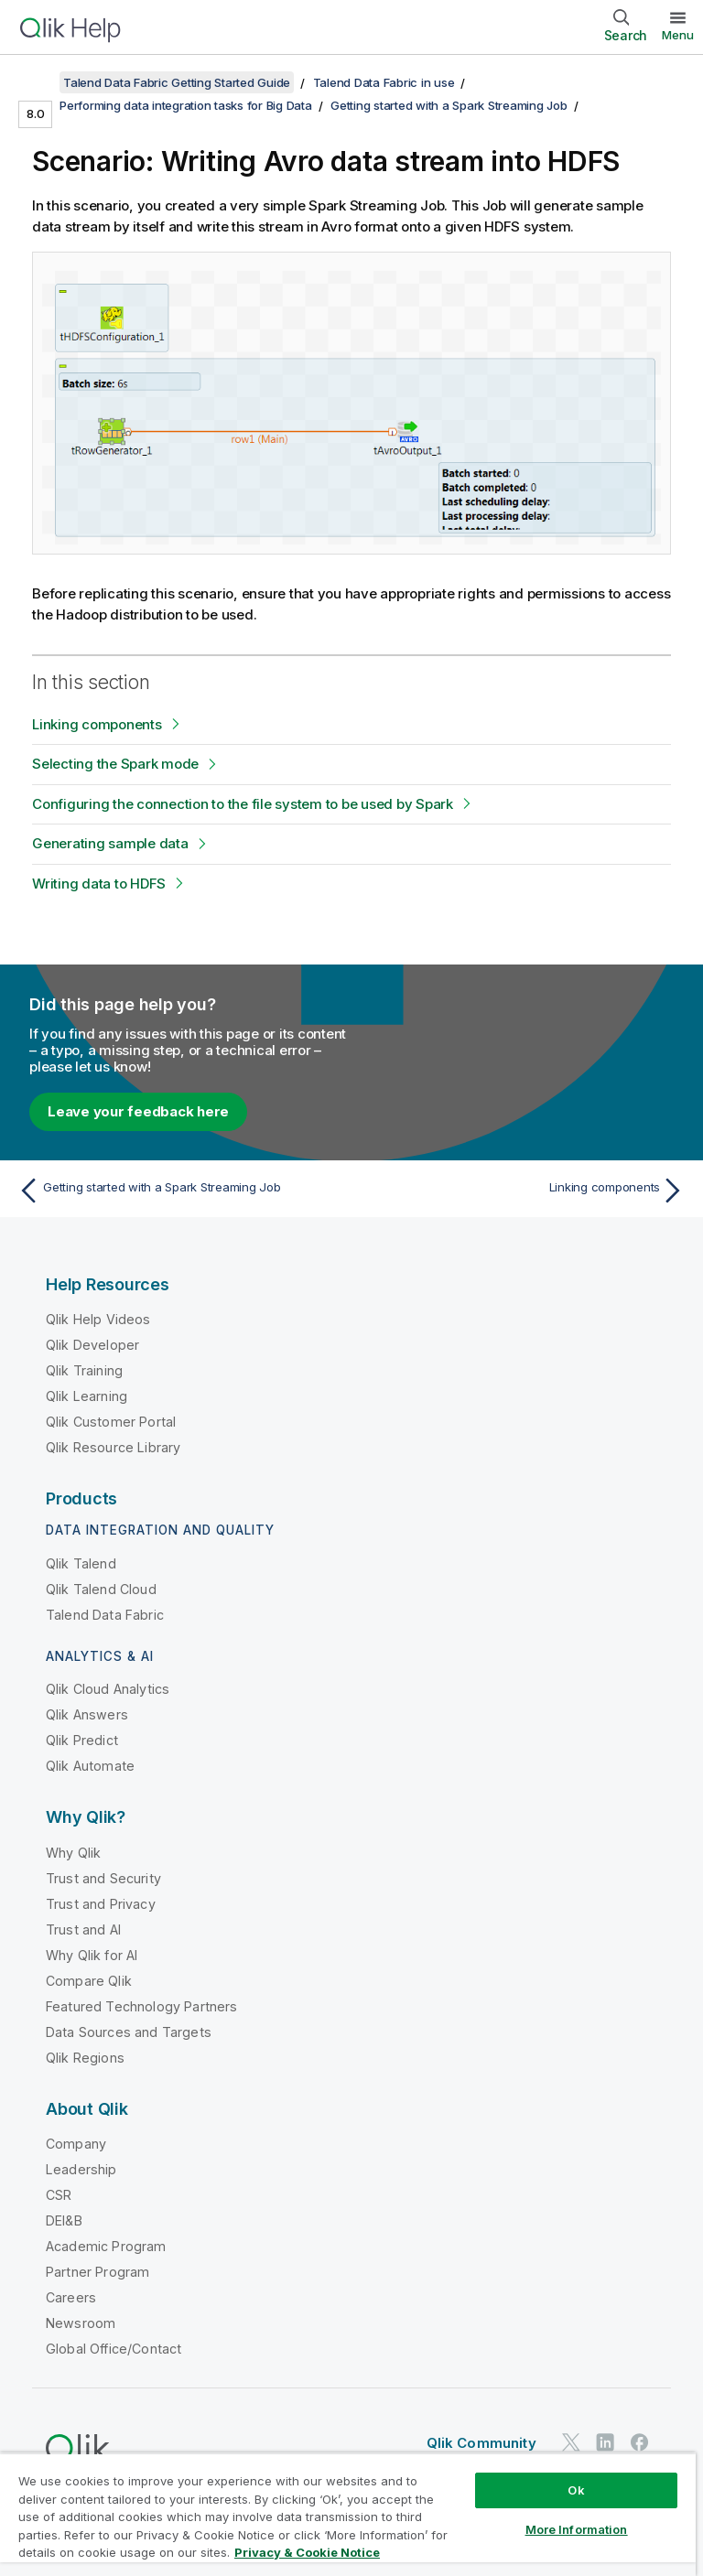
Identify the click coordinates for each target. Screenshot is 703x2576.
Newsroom (80, 2323)
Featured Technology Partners (141, 2006)
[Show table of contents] (36, 82)
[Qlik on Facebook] (640, 2442)
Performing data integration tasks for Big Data (185, 105)
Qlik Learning (86, 1396)
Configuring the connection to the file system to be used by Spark (242, 804)
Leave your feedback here (138, 1111)
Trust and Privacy (101, 1904)
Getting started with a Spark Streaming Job (449, 105)
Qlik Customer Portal (111, 1421)
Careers (71, 2297)
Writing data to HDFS (99, 883)
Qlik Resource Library (113, 1447)
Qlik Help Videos (98, 1319)
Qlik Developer (92, 1345)
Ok (576, 2490)
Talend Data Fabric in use (384, 82)
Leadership (81, 2169)
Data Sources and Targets (128, 2032)
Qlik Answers (87, 1714)
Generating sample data (110, 843)
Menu (678, 34)
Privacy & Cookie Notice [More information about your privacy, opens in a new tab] (307, 2552)
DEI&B (64, 2220)
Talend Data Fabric (105, 1614)
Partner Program (97, 2272)
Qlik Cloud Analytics (107, 1689)
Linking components (97, 724)
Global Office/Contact (113, 2348)
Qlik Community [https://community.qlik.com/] (481, 2443)
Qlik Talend (81, 1563)
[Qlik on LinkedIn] (605, 2442)
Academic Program (106, 2246)
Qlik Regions (85, 2057)
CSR (58, 2195)
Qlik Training (84, 1370)
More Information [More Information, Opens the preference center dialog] (576, 2529)
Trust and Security (103, 1878)
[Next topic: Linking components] (523, 1190)
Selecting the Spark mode (115, 763)
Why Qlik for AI (91, 1955)
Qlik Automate (90, 1765)
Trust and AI (83, 1929)
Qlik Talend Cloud (101, 1589)
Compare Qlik (89, 1981)
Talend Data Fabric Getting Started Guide (176, 82)
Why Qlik (73, 1852)
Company (76, 2143)
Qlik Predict (82, 1740)
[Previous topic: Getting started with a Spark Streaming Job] (179, 1190)
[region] (348, 2514)
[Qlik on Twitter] (571, 2442)
